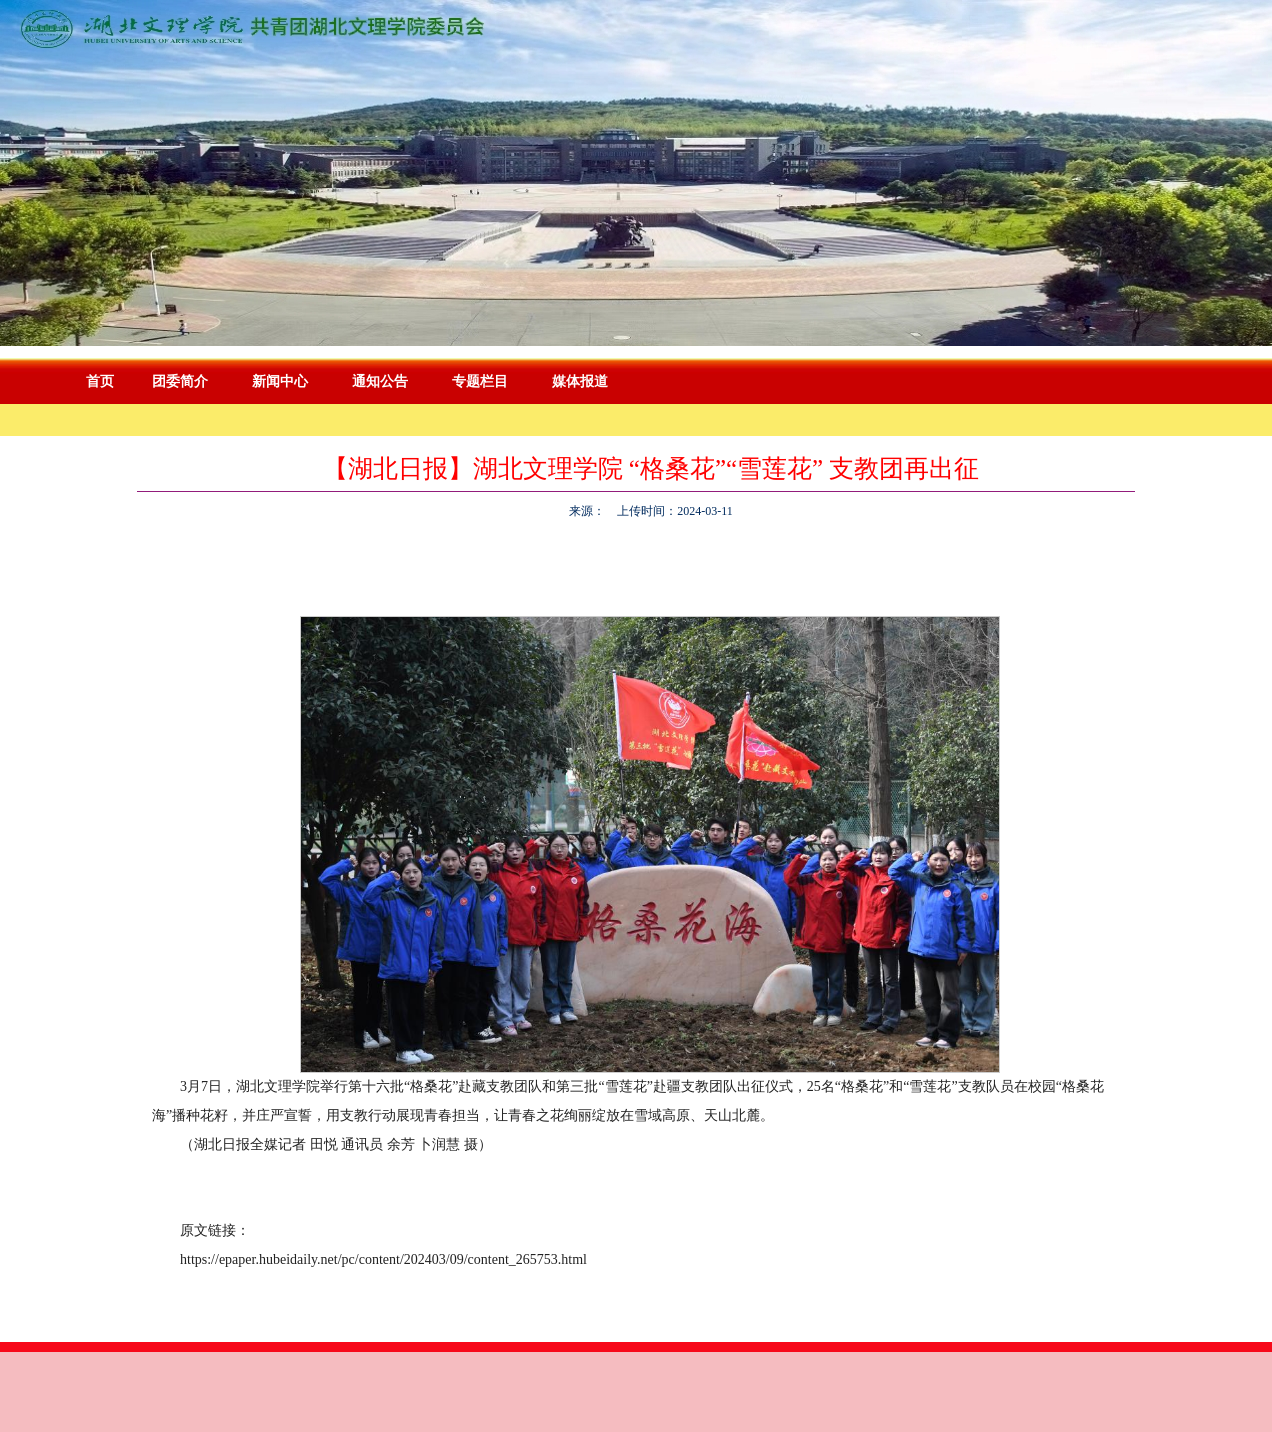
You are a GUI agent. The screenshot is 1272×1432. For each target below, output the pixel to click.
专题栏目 (480, 381)
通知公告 (380, 381)
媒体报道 (580, 381)
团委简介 (180, 381)
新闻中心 (280, 381)
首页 (100, 381)
